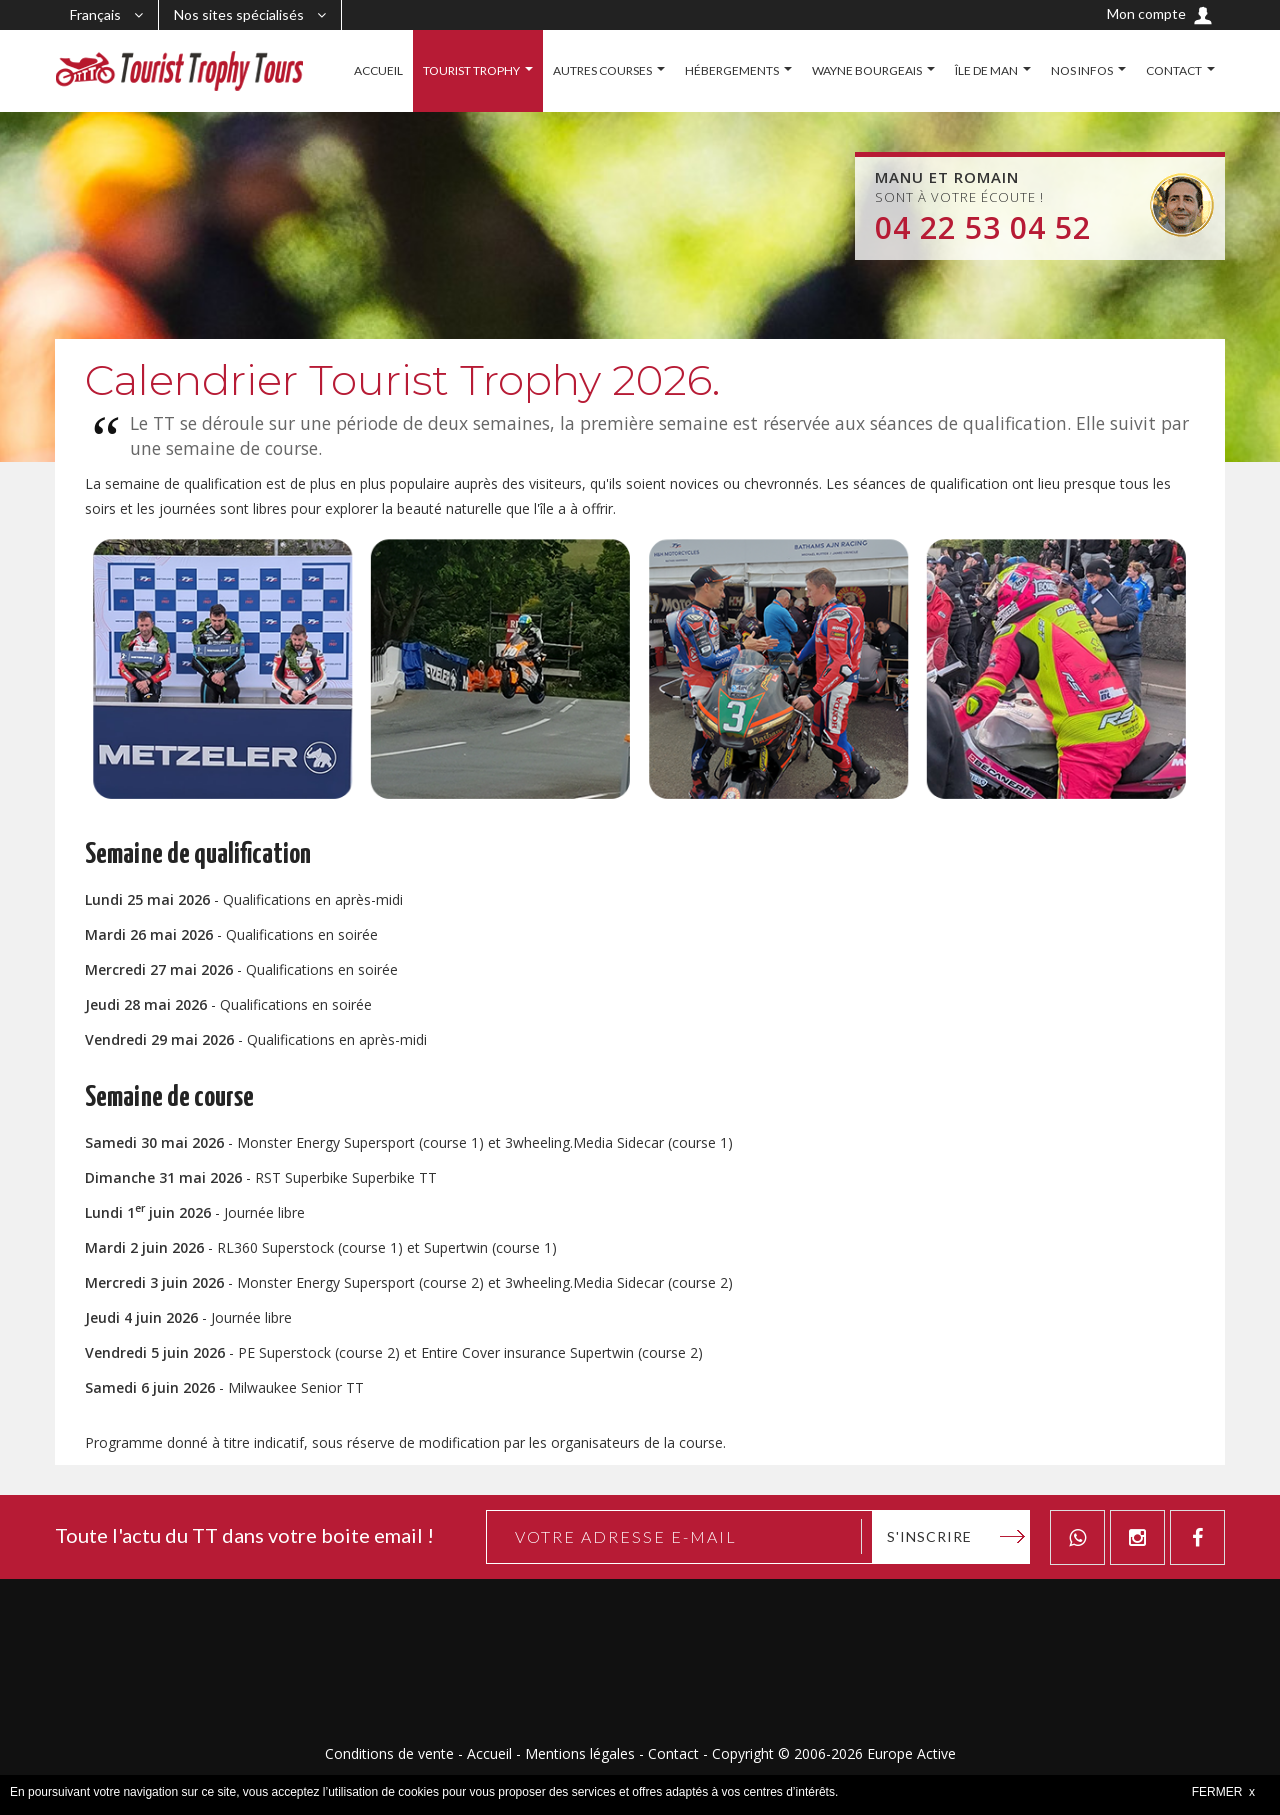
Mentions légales (580, 1753)
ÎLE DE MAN (986, 70)
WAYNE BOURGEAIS (867, 70)
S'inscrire (929, 1536)
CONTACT (1174, 70)
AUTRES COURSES (602, 70)
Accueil (489, 1753)
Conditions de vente (389, 1753)
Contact (673, 1753)
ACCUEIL (378, 70)
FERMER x (1223, 1792)
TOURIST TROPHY (471, 70)
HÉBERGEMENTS (732, 70)
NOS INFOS (1082, 70)
